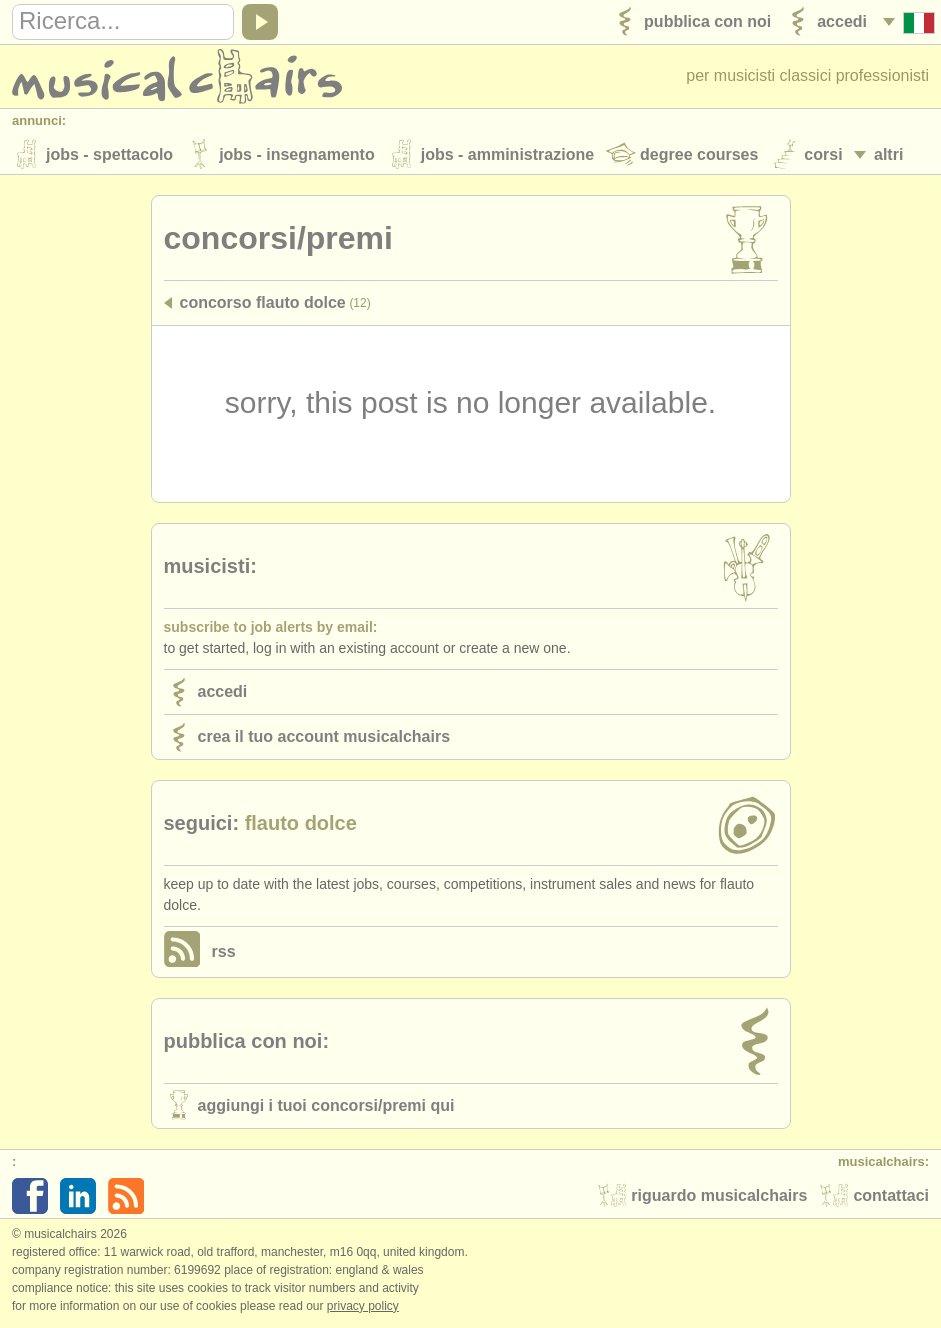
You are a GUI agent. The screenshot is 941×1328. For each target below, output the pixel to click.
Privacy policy (363, 1307)
